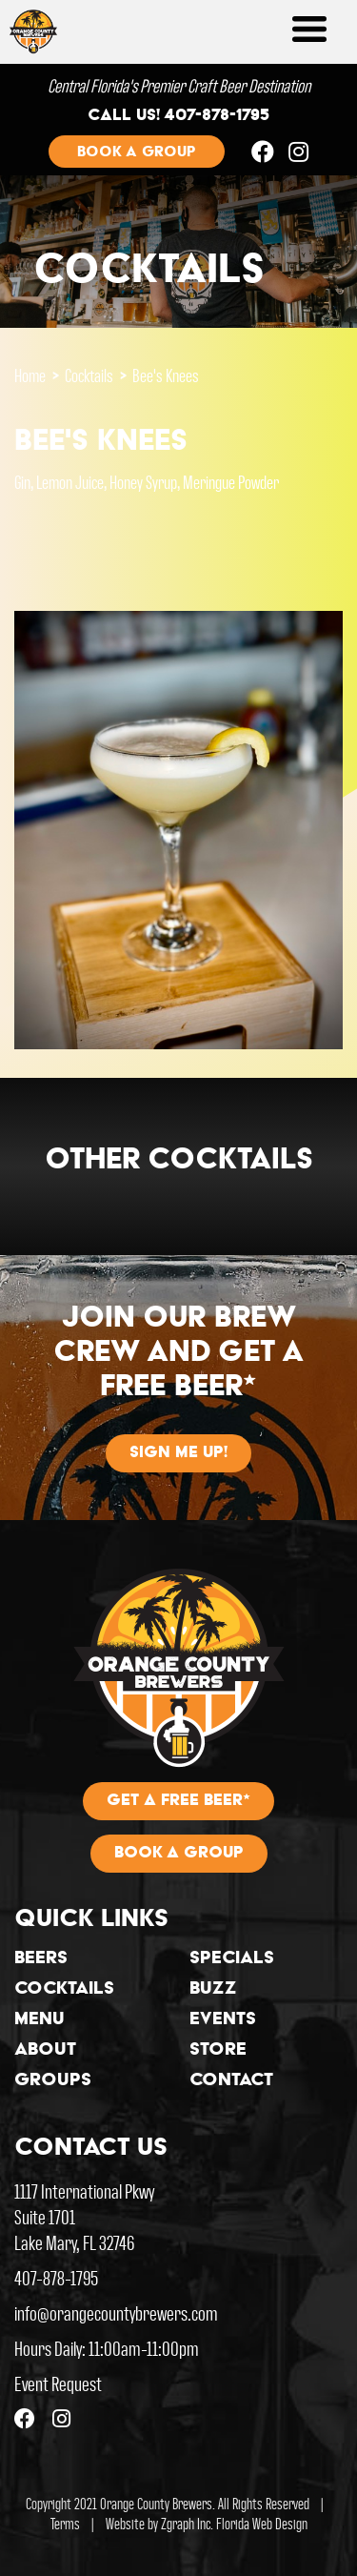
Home (30, 375)
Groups (52, 2081)
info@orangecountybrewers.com (116, 2312)
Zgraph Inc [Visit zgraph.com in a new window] (185, 2523)
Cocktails (89, 375)
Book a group (136, 152)
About (45, 2050)
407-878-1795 (56, 2277)
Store (218, 2050)
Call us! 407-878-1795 (178, 116)
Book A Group (179, 1853)
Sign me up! (178, 1453)
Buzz (213, 1989)
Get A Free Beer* (178, 1801)
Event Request (58, 2383)
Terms (65, 2523)
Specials (231, 1959)
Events (222, 2020)
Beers (41, 1959)
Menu (39, 2020)
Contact (231, 2081)
